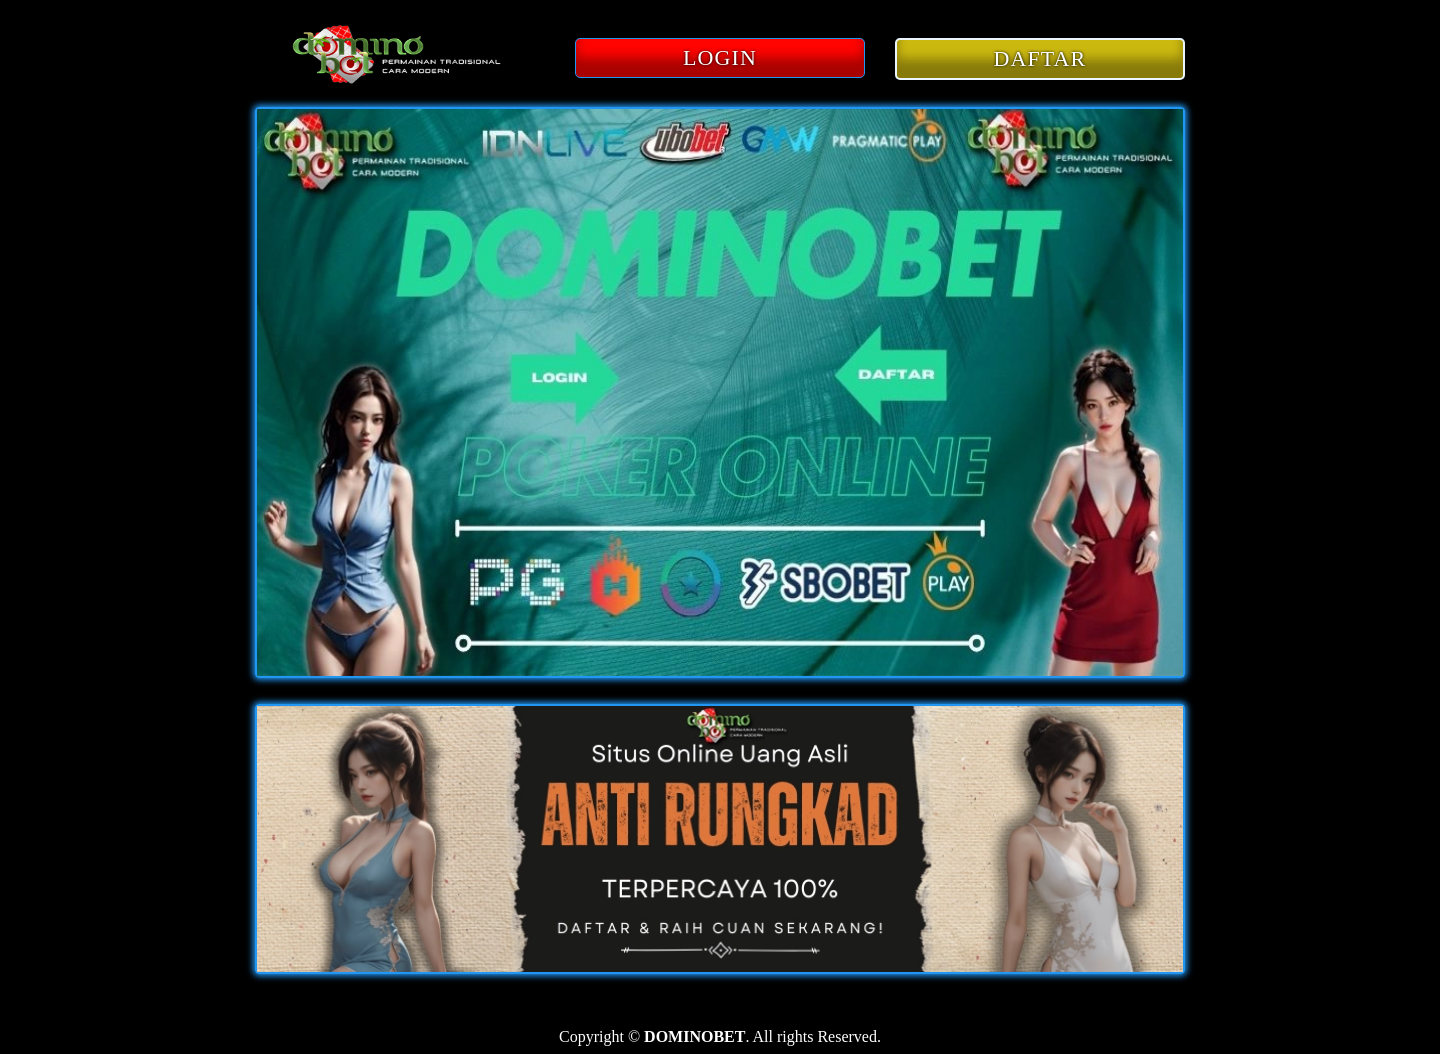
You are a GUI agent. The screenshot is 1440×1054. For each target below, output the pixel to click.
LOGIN (720, 57)
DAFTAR (1040, 58)
